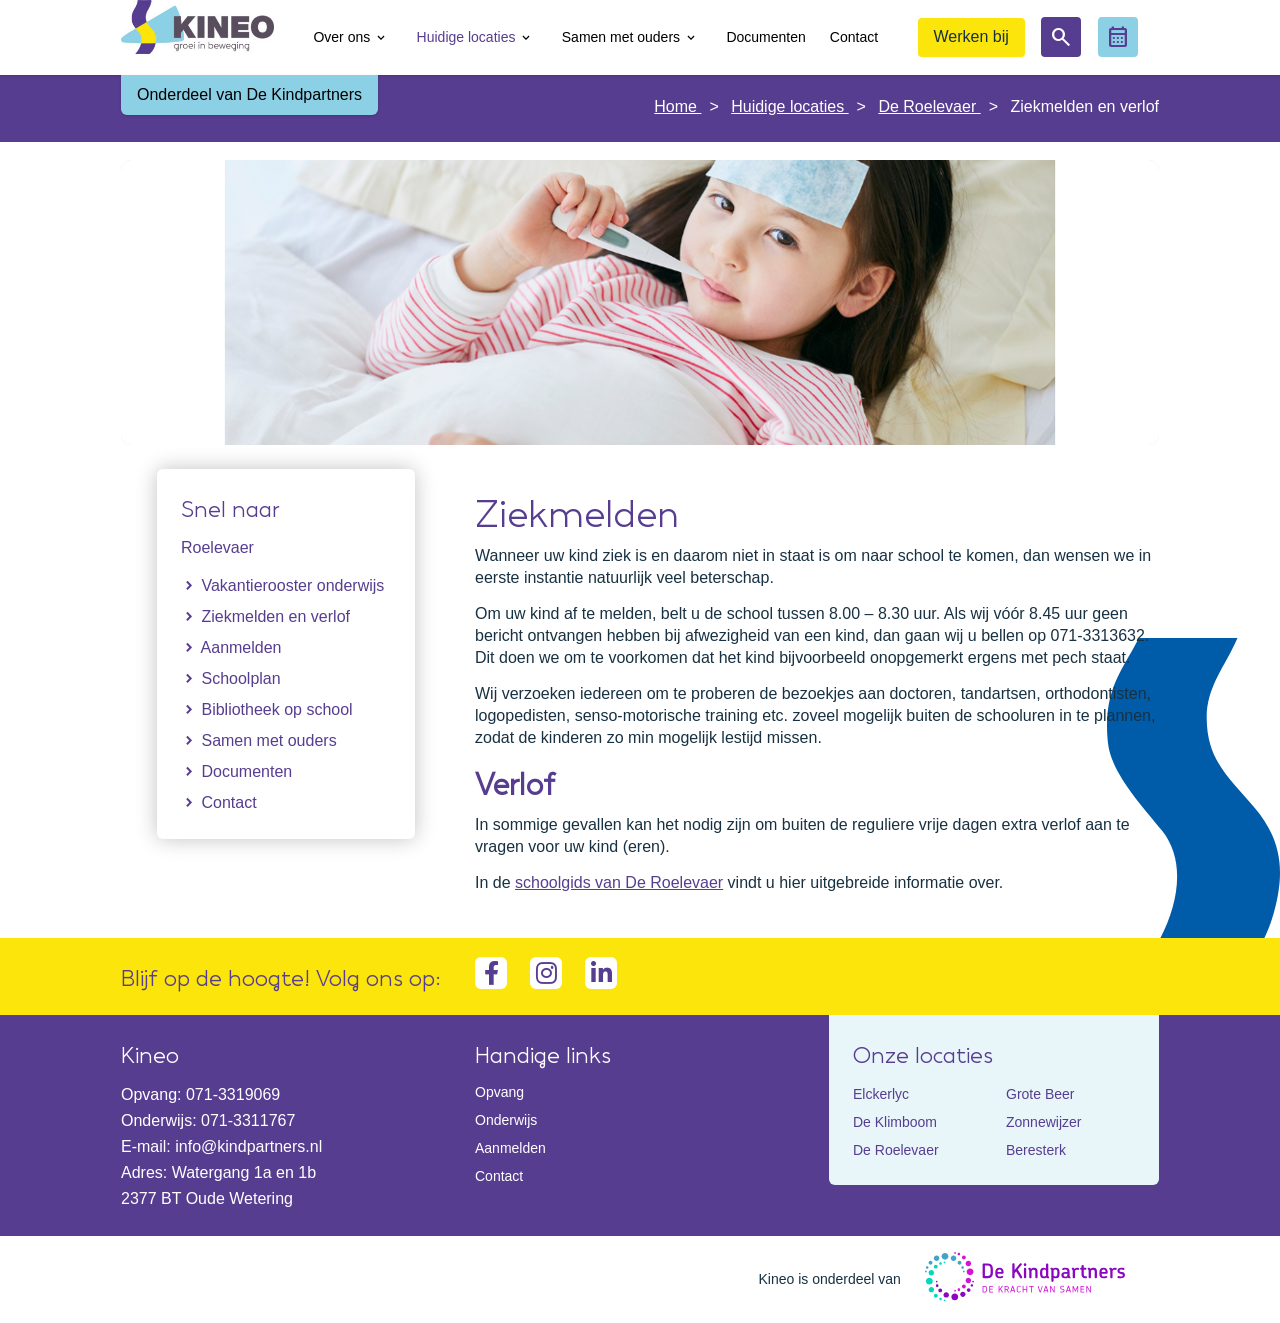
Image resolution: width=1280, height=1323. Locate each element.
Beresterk (1036, 1150)
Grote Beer (1040, 1094)
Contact (499, 1176)
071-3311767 (248, 1120)
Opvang (499, 1092)
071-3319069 (233, 1094)
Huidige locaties (789, 106)
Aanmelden (510, 1148)
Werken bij (971, 36)
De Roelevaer (929, 106)
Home (677, 106)
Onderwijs (506, 1120)
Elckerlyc (881, 1094)
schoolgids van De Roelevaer (619, 882)
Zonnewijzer (1043, 1122)
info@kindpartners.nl (248, 1146)
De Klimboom (895, 1122)
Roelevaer (217, 547)
